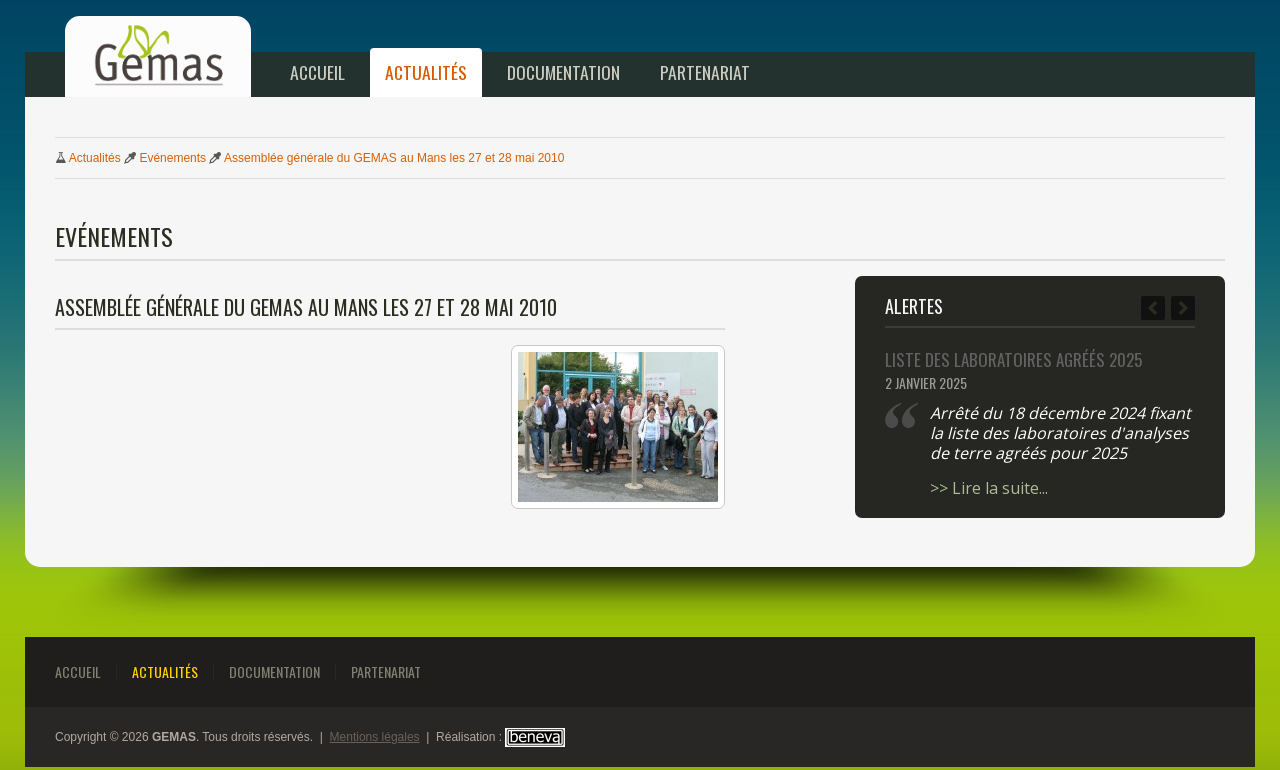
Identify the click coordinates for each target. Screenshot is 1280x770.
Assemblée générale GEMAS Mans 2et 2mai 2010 (394, 158)
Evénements (172, 158)
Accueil (317, 72)
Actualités (426, 72)
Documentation (563, 72)
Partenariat (705, 72)
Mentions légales (375, 737)
